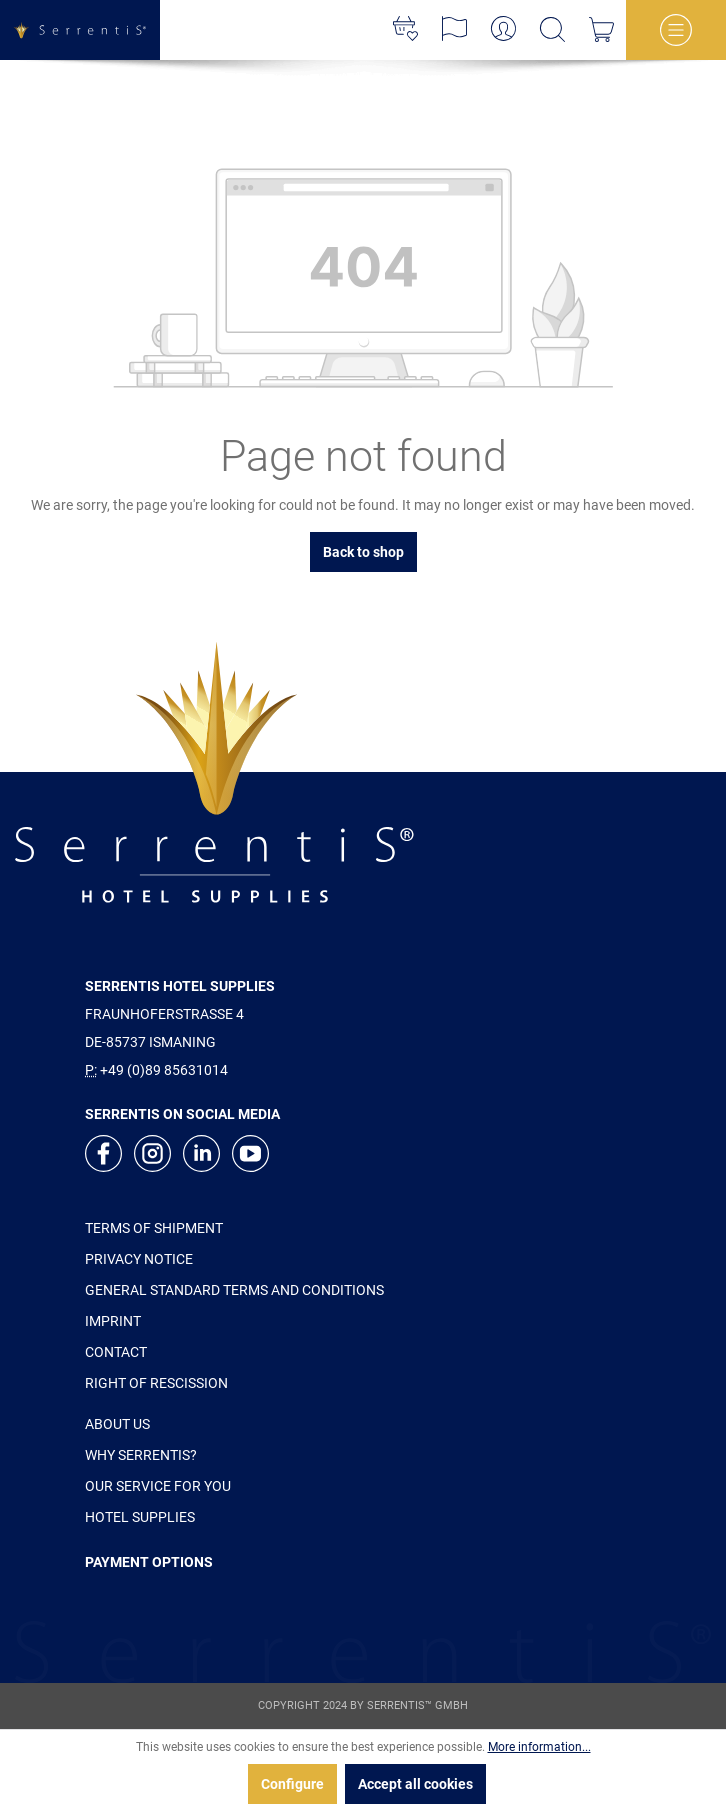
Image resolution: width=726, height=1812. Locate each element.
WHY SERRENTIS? (141, 1455)
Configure (292, 1784)
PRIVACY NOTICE (139, 1259)
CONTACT (116, 1352)
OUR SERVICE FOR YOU (158, 1486)
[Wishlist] (405, 30)
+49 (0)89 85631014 (164, 1070)
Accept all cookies (415, 1784)
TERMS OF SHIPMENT (154, 1228)
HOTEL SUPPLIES (140, 1517)
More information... (539, 1747)
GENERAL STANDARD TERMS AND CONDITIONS (234, 1290)
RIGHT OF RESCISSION (156, 1383)
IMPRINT (113, 1321)
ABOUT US (117, 1424)
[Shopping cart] (601, 30)
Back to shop (363, 552)
